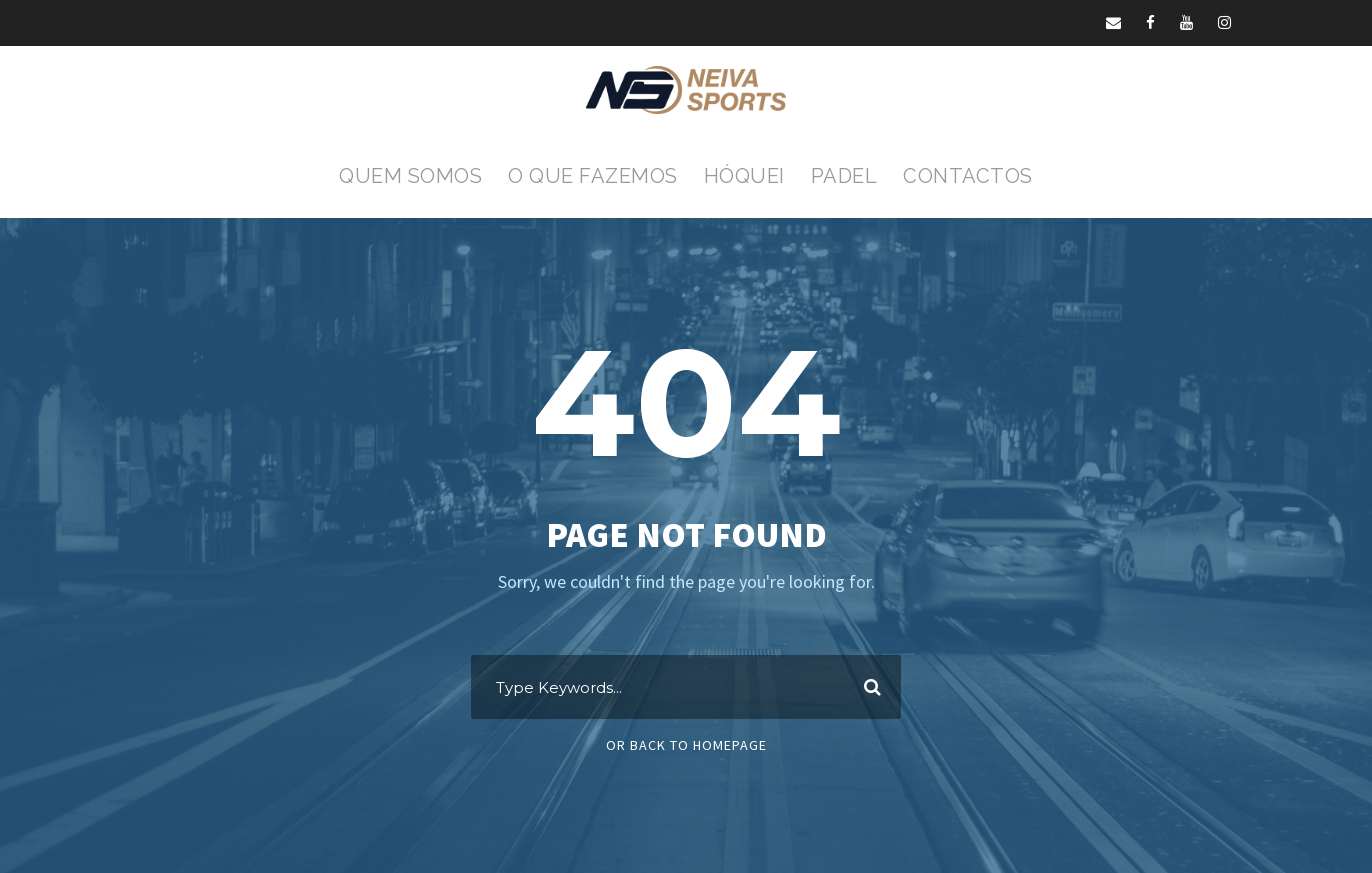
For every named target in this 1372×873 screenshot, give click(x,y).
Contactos (968, 176)
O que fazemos (593, 176)
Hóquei (744, 176)
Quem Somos (410, 176)
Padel (844, 176)
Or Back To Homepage (686, 745)
